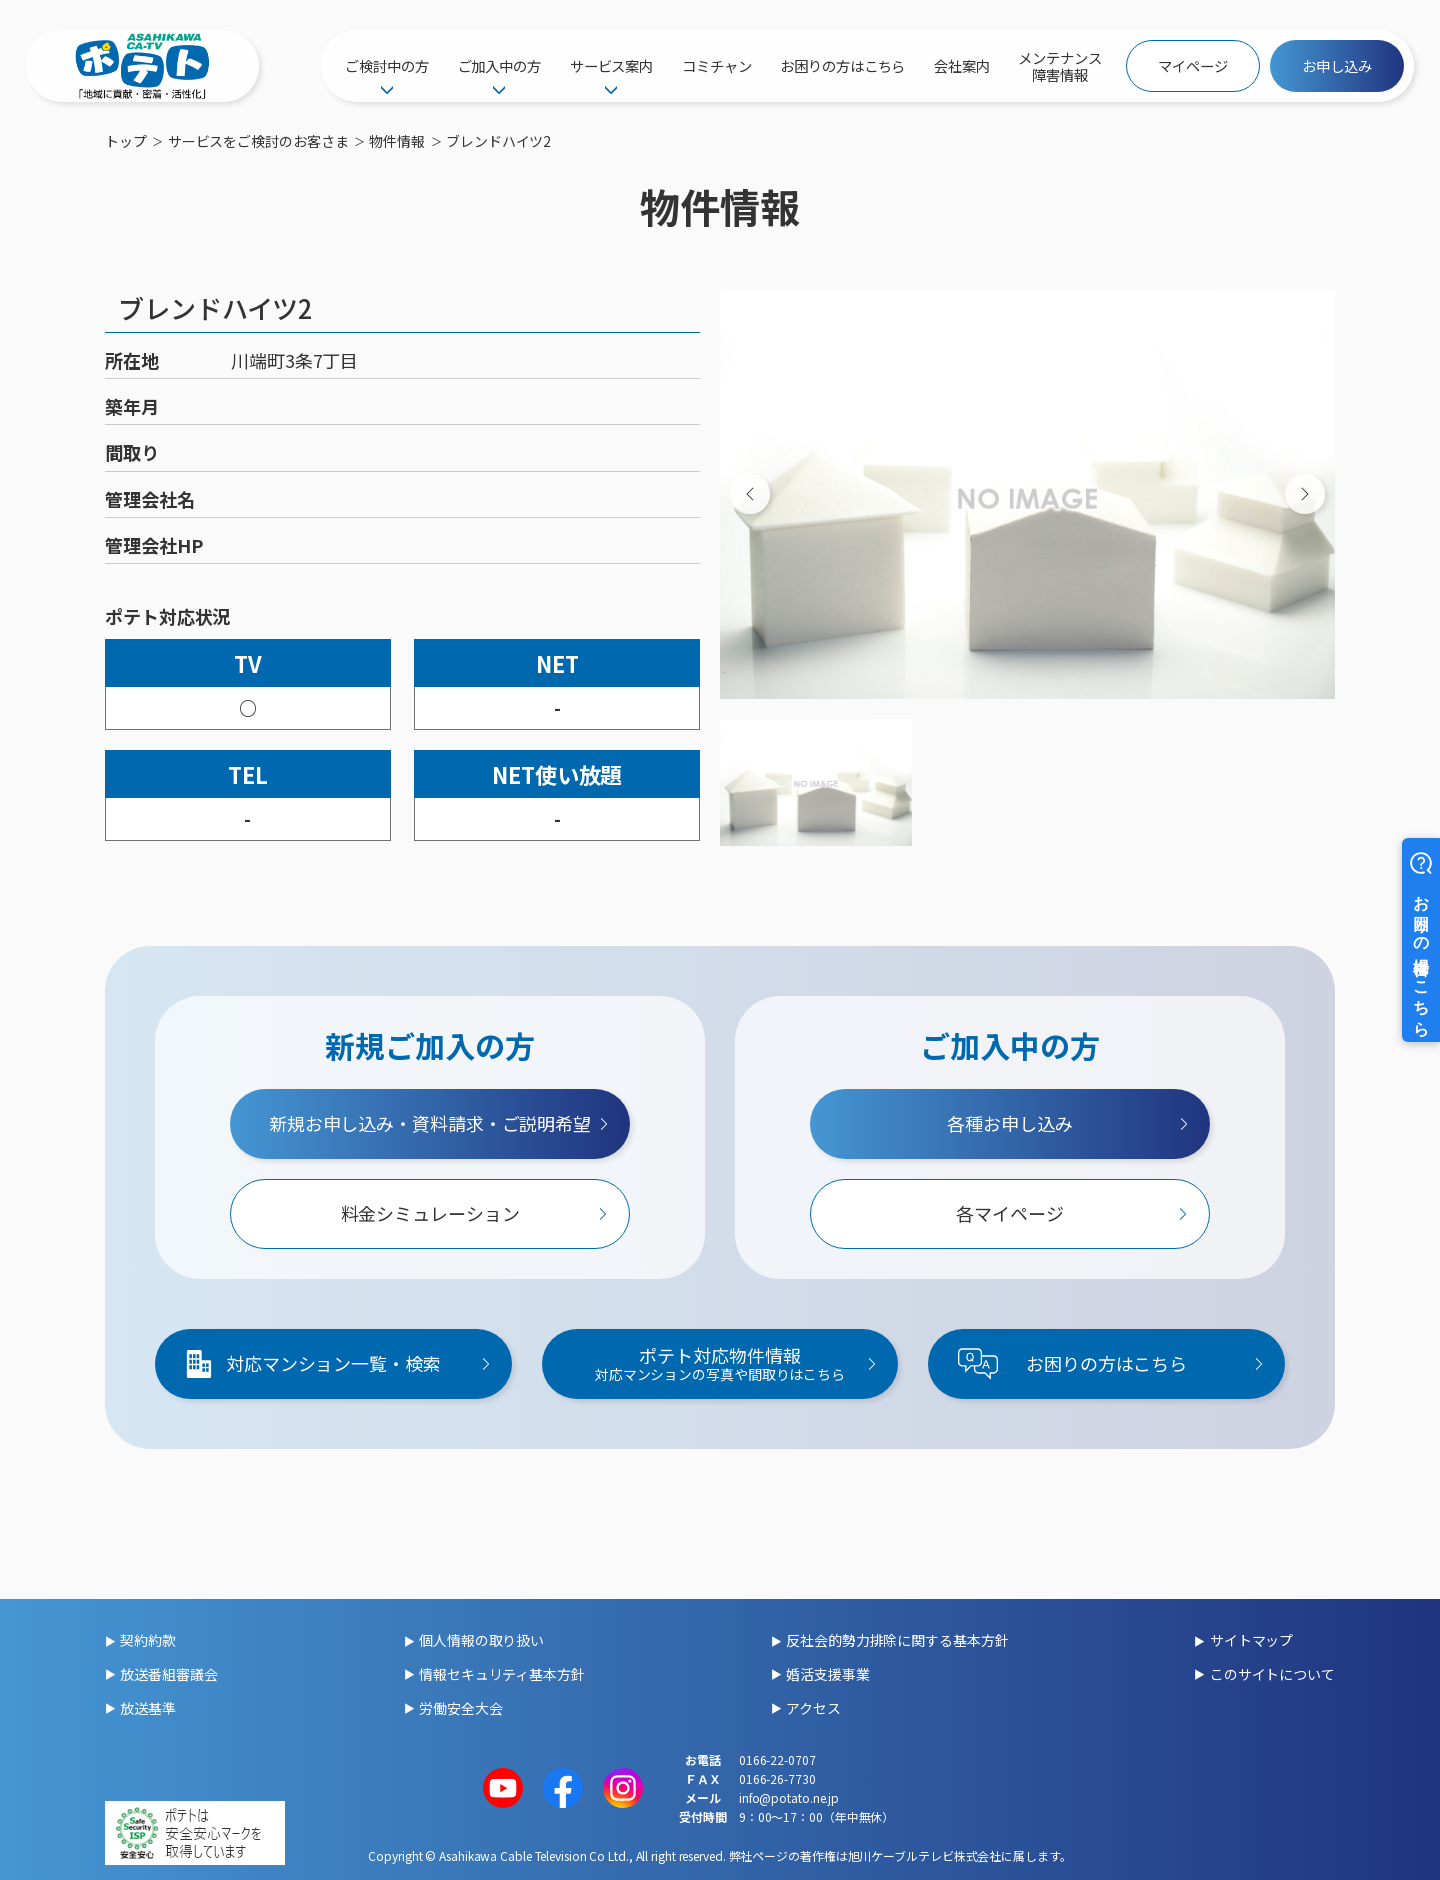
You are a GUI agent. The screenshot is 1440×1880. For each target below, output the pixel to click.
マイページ (1193, 65)
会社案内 (962, 65)
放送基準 (148, 1708)
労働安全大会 (460, 1708)
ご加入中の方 (499, 65)
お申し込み (1337, 65)
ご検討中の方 (386, 65)
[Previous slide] (750, 494)
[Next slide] (1305, 494)
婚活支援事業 (827, 1674)
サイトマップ (1251, 1640)
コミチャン (717, 65)
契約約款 (148, 1640)
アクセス (813, 1708)
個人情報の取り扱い (481, 1640)
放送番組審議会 (168, 1674)
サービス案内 (611, 65)
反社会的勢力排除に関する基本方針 (897, 1640)
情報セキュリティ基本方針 (502, 1674)
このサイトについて (1272, 1674)
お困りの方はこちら (842, 65)
